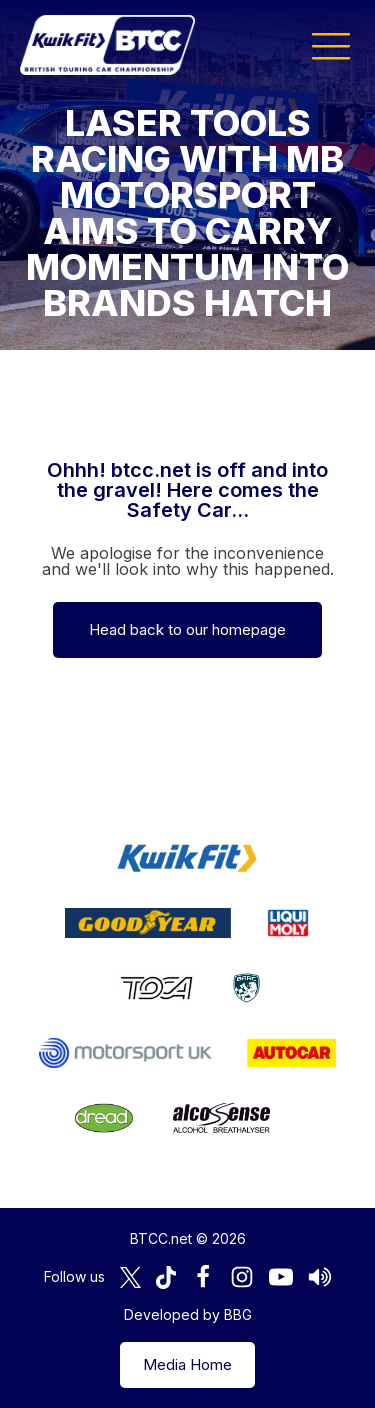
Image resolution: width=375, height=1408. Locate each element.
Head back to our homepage (187, 629)
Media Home (187, 1364)
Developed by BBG (188, 1314)
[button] (331, 45)
